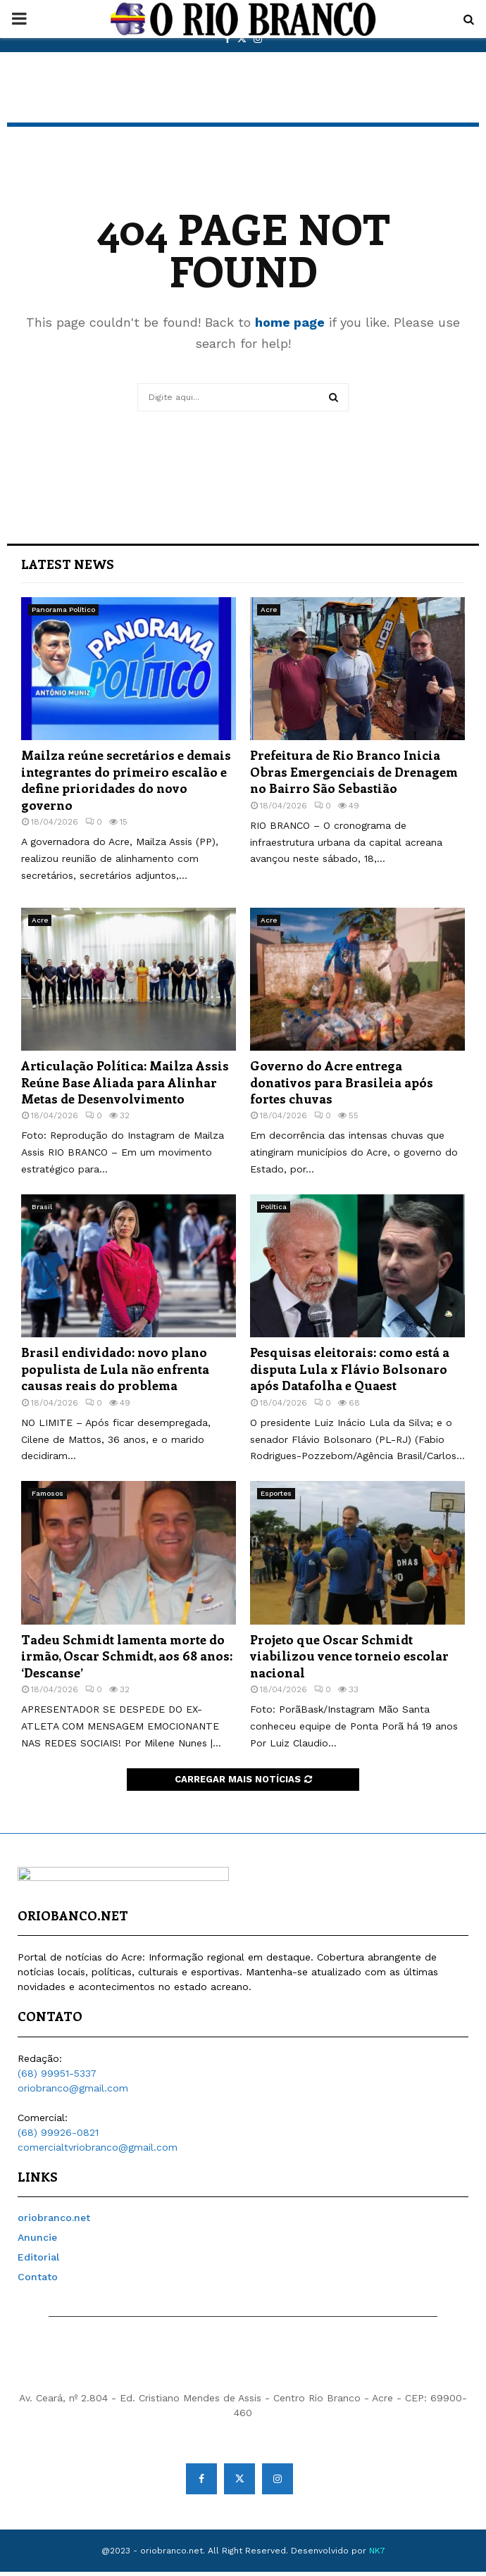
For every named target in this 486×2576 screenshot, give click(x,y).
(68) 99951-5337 (57, 2077)
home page (290, 322)
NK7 (377, 2555)
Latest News (67, 564)
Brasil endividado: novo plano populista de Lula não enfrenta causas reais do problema (115, 1369)
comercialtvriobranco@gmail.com (97, 2151)
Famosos (47, 1493)
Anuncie (37, 2241)
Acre (269, 609)
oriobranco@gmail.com (73, 2092)
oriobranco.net (54, 2221)
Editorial (38, 2261)
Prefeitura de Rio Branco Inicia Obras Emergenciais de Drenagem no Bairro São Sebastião (354, 771)
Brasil (42, 1207)
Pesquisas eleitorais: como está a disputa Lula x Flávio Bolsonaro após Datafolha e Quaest (349, 1369)
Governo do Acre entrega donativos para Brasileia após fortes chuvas (341, 1082)
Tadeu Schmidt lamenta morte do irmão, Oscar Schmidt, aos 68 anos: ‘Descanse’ (126, 1656)
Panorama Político (63, 609)
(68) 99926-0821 (58, 2136)
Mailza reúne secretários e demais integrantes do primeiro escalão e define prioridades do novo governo (126, 779)
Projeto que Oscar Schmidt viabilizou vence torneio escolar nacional (349, 1656)
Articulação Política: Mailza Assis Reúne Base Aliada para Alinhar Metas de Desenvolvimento (125, 1082)
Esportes (276, 1493)
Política (274, 1207)
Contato (38, 2281)
